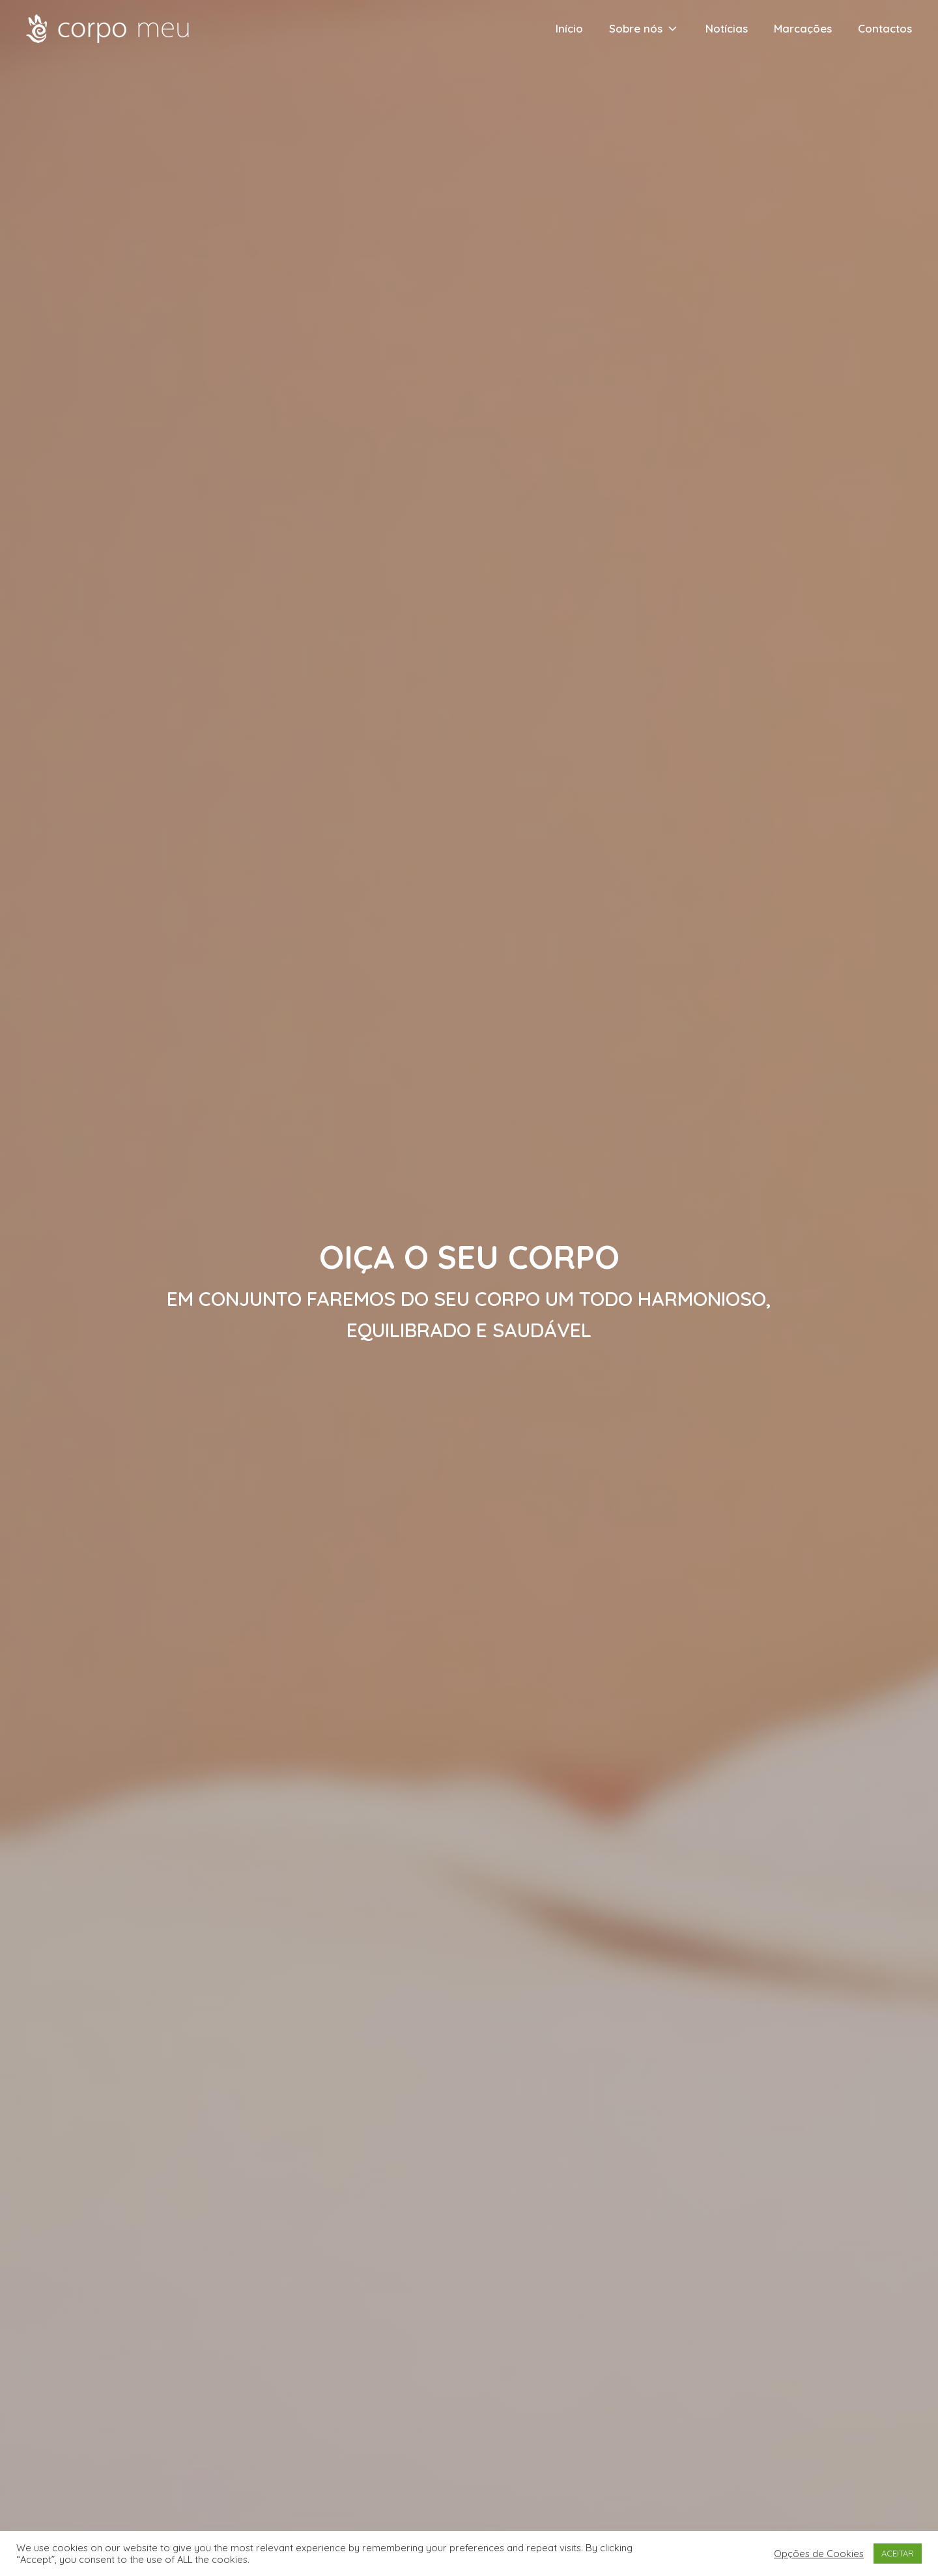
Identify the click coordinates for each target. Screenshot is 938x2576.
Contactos (885, 28)
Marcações (803, 28)
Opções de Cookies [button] (819, 2554)
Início (569, 28)
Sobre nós (644, 28)
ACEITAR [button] (897, 2553)
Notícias (726, 28)
